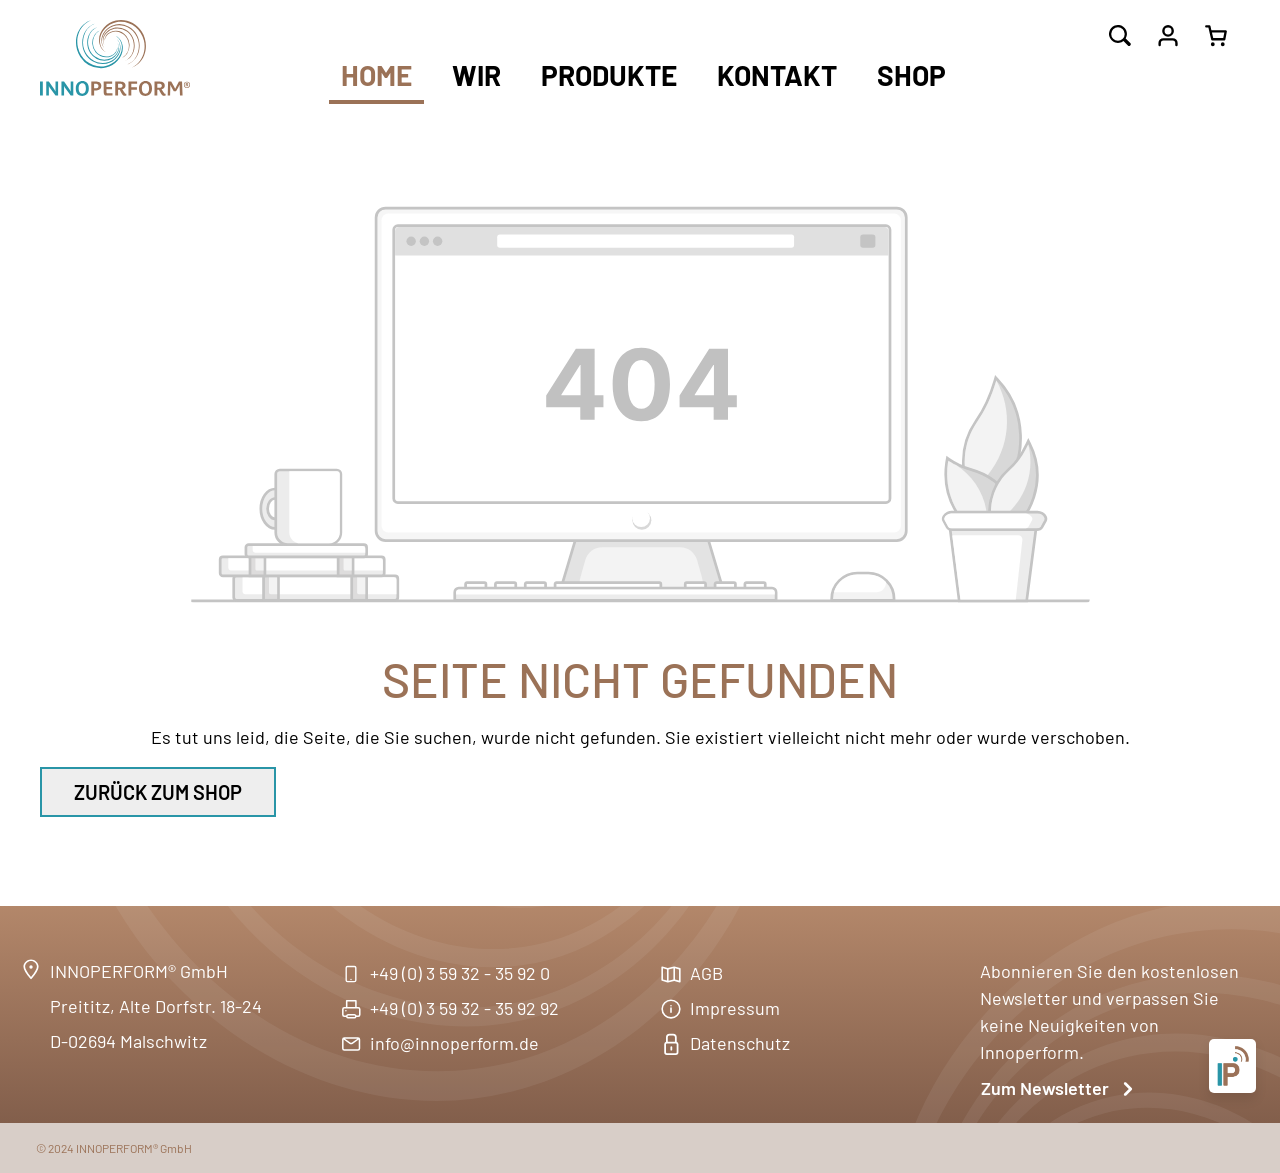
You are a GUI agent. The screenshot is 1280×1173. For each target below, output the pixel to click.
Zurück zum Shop (158, 792)
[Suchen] (1120, 36)
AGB (706, 973)
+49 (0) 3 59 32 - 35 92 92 (464, 1008)
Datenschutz (740, 1043)
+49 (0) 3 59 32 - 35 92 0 (460, 973)
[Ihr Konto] (1168, 36)
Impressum (735, 1008)
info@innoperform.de (454, 1043)
